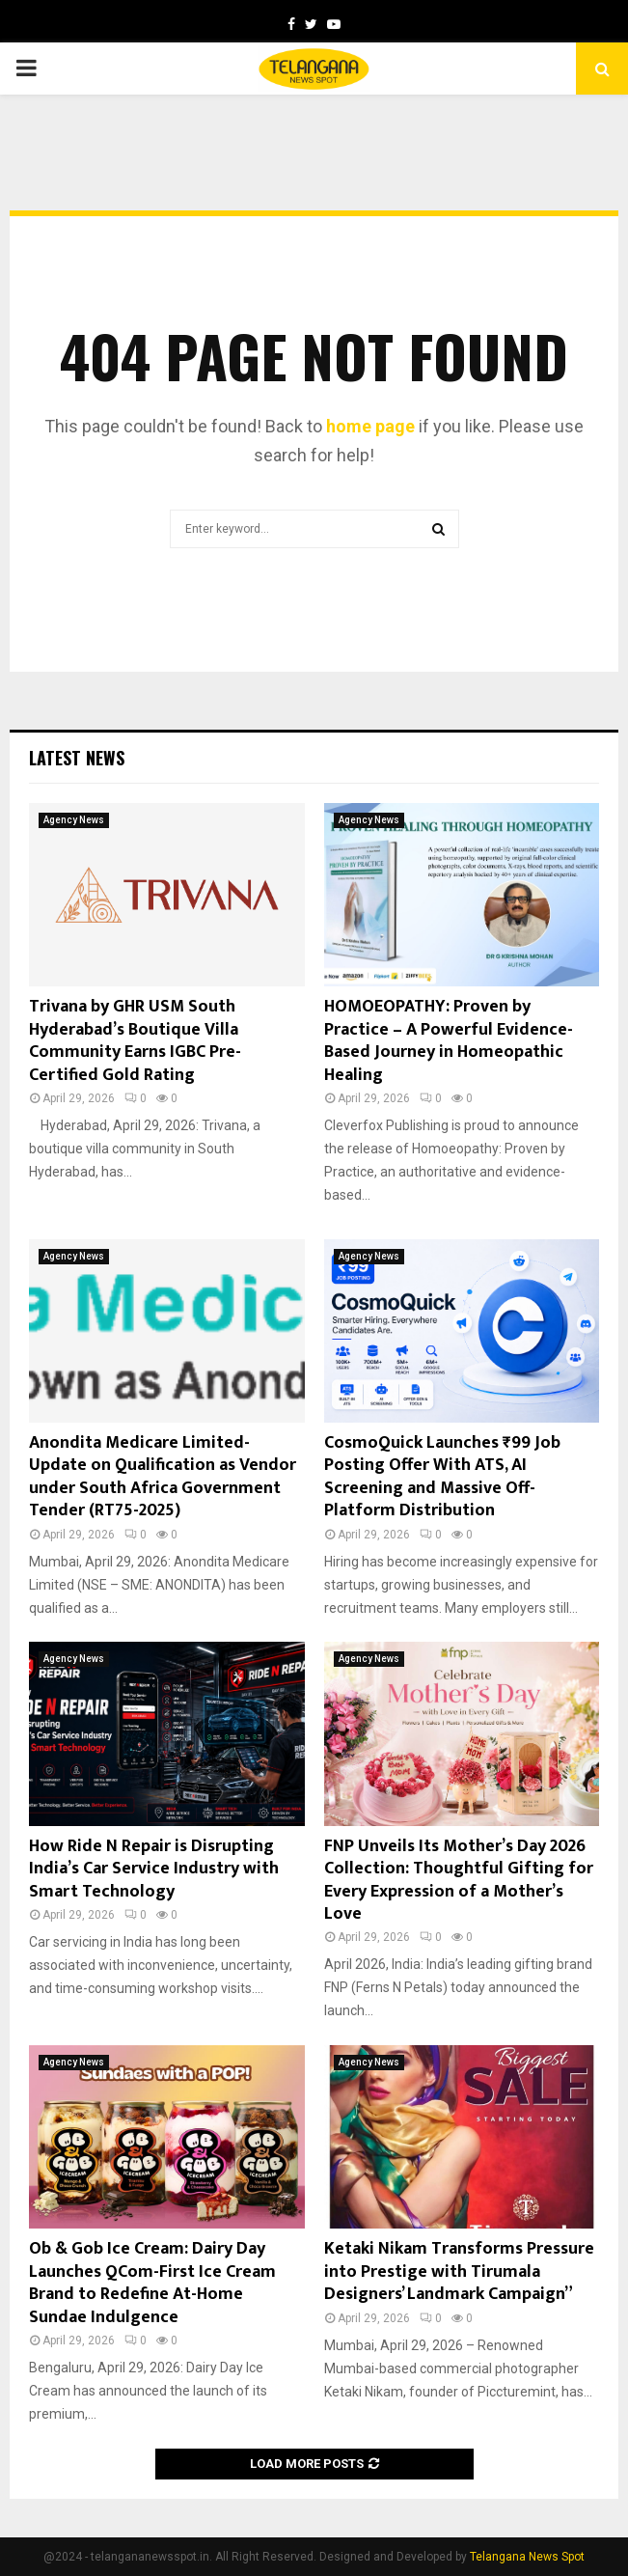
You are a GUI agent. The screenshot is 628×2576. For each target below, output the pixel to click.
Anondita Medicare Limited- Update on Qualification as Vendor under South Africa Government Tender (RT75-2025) (162, 1476)
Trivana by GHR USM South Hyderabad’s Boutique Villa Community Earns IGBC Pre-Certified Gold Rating (135, 1040)
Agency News (73, 820)
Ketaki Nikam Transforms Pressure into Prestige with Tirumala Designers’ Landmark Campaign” (459, 2271)
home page (370, 426)
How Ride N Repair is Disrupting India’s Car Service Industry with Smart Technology (154, 1869)
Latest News (76, 757)
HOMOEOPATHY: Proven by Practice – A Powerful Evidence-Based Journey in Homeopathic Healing (448, 1040)
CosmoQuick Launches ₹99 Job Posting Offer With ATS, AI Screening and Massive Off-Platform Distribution (442, 1476)
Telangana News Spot (527, 2556)
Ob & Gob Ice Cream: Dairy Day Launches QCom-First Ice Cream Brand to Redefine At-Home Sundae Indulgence (152, 2282)
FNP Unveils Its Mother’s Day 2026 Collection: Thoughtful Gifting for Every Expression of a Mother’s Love (458, 1880)
